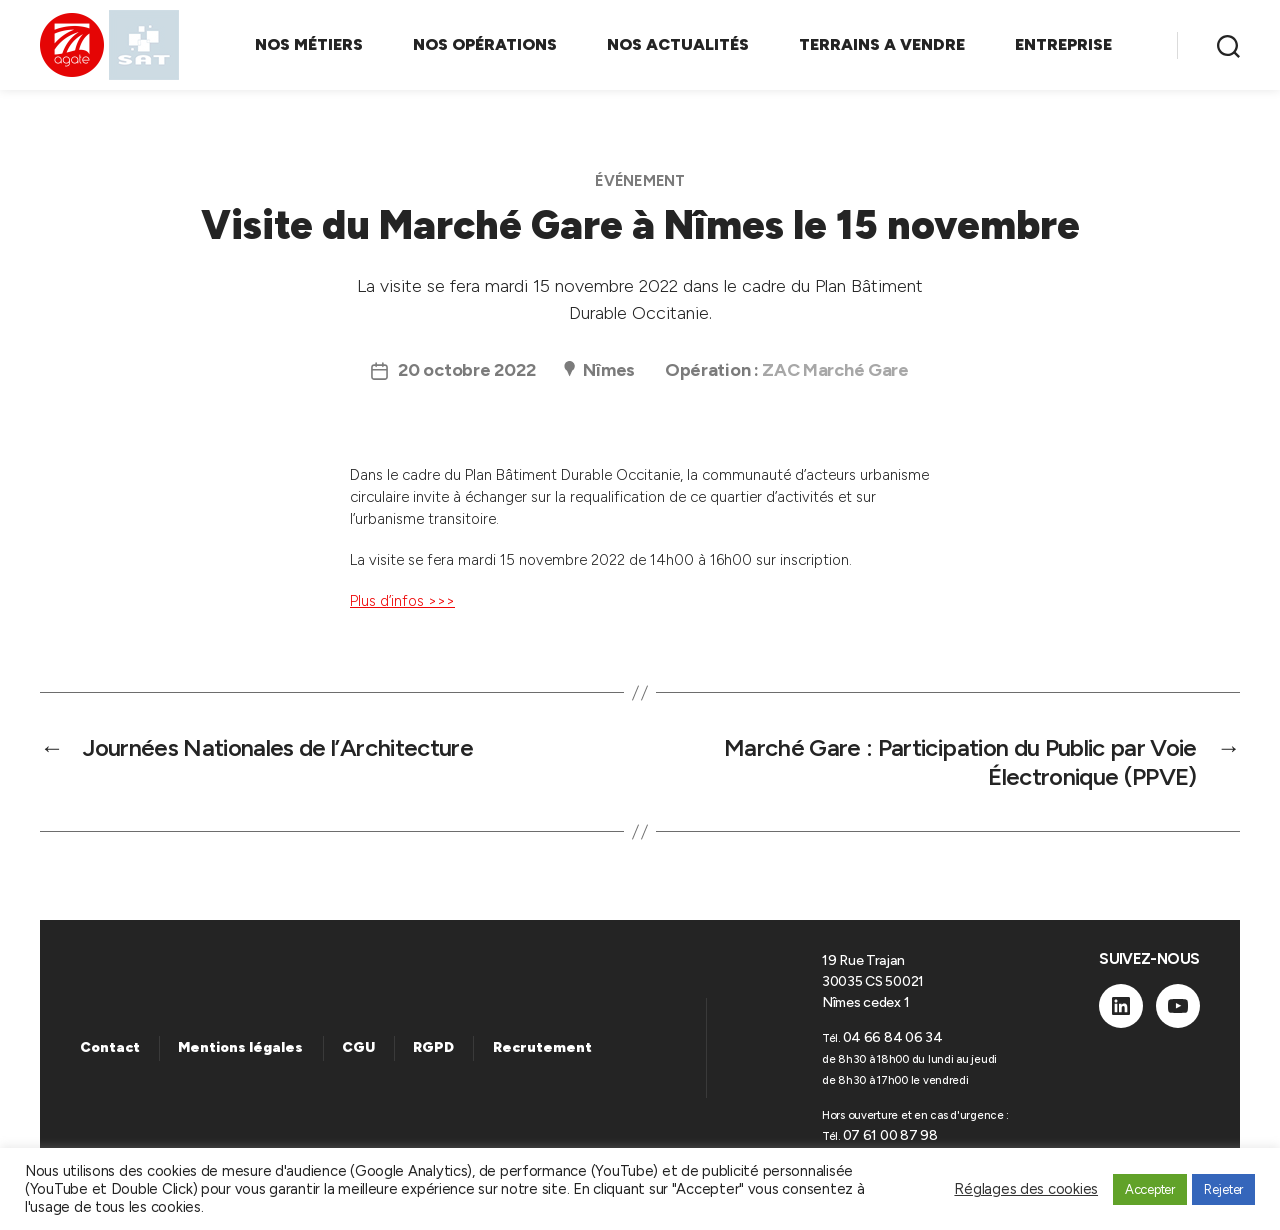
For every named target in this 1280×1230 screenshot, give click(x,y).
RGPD (433, 1047)
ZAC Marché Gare (835, 370)
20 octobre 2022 (466, 370)
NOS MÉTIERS (309, 44)
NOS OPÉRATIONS (485, 44)
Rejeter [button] (1223, 1189)
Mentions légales (240, 1047)
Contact (110, 1047)
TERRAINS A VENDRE (882, 44)
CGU (358, 1047)
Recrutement (542, 1047)
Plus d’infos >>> (402, 601)
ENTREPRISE (1063, 44)
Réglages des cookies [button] (1026, 1189)
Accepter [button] (1150, 1189)
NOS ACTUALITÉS (678, 44)
